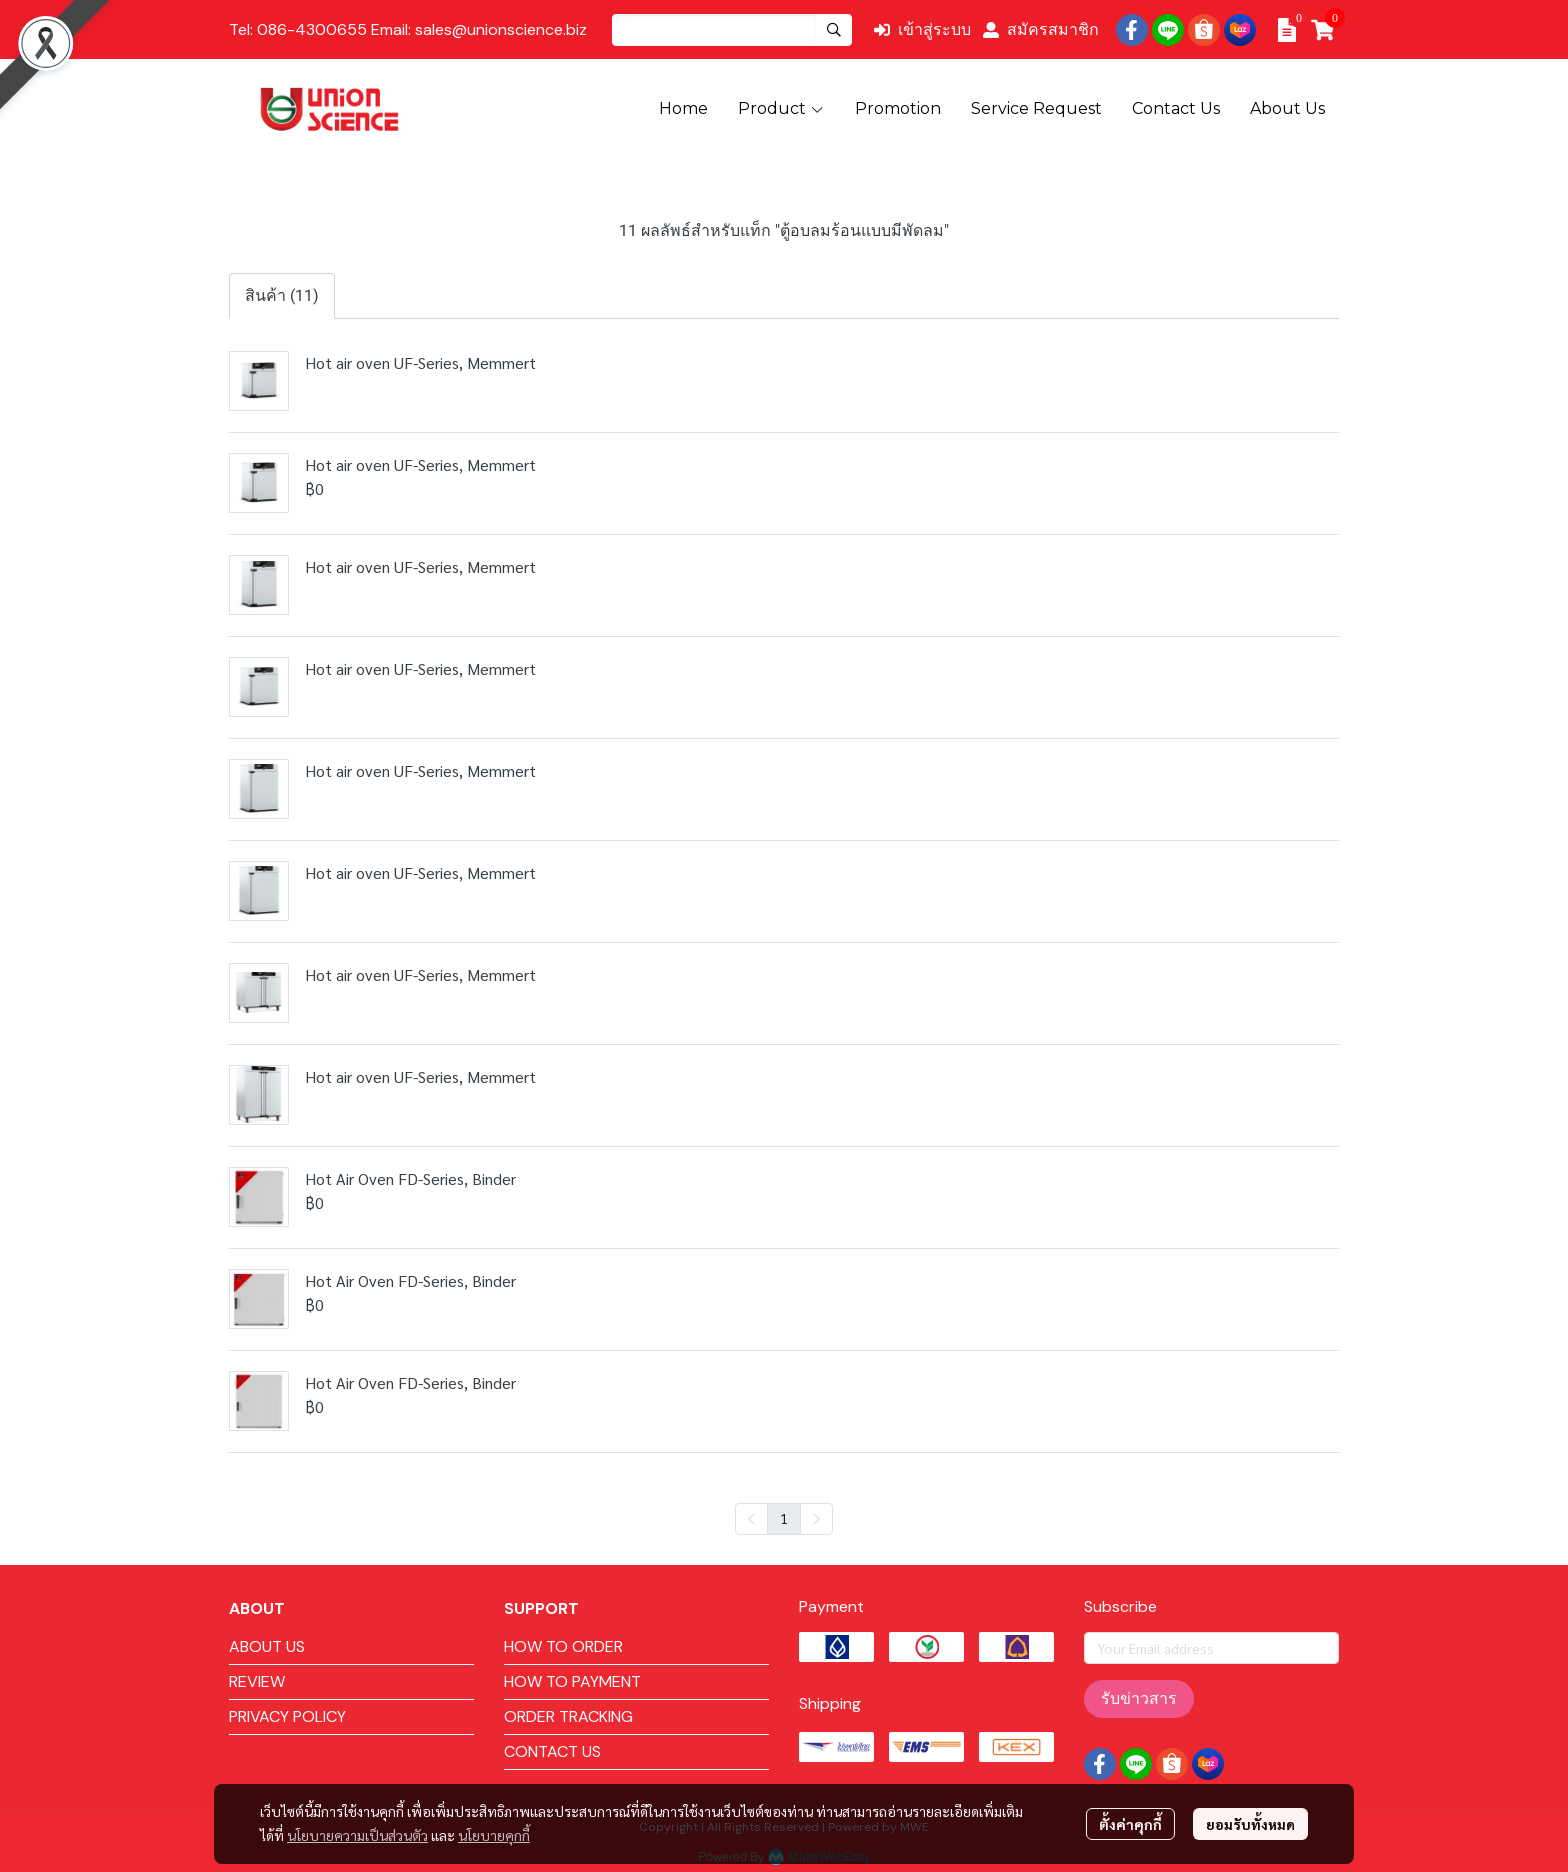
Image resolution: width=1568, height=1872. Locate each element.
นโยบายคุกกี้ (494, 1835)
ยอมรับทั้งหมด (1250, 1824)
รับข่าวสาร (1139, 1698)
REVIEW (257, 1681)
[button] (732, 30)
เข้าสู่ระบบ (922, 29)
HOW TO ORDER (563, 1646)
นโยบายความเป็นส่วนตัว (357, 1835)
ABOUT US (267, 1646)
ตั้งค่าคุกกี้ (1130, 1824)
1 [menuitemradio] (784, 1518)
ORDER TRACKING (568, 1716)
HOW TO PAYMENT (572, 1681)
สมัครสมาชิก (1041, 29)
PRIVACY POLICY (287, 1716)
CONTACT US (552, 1751)
